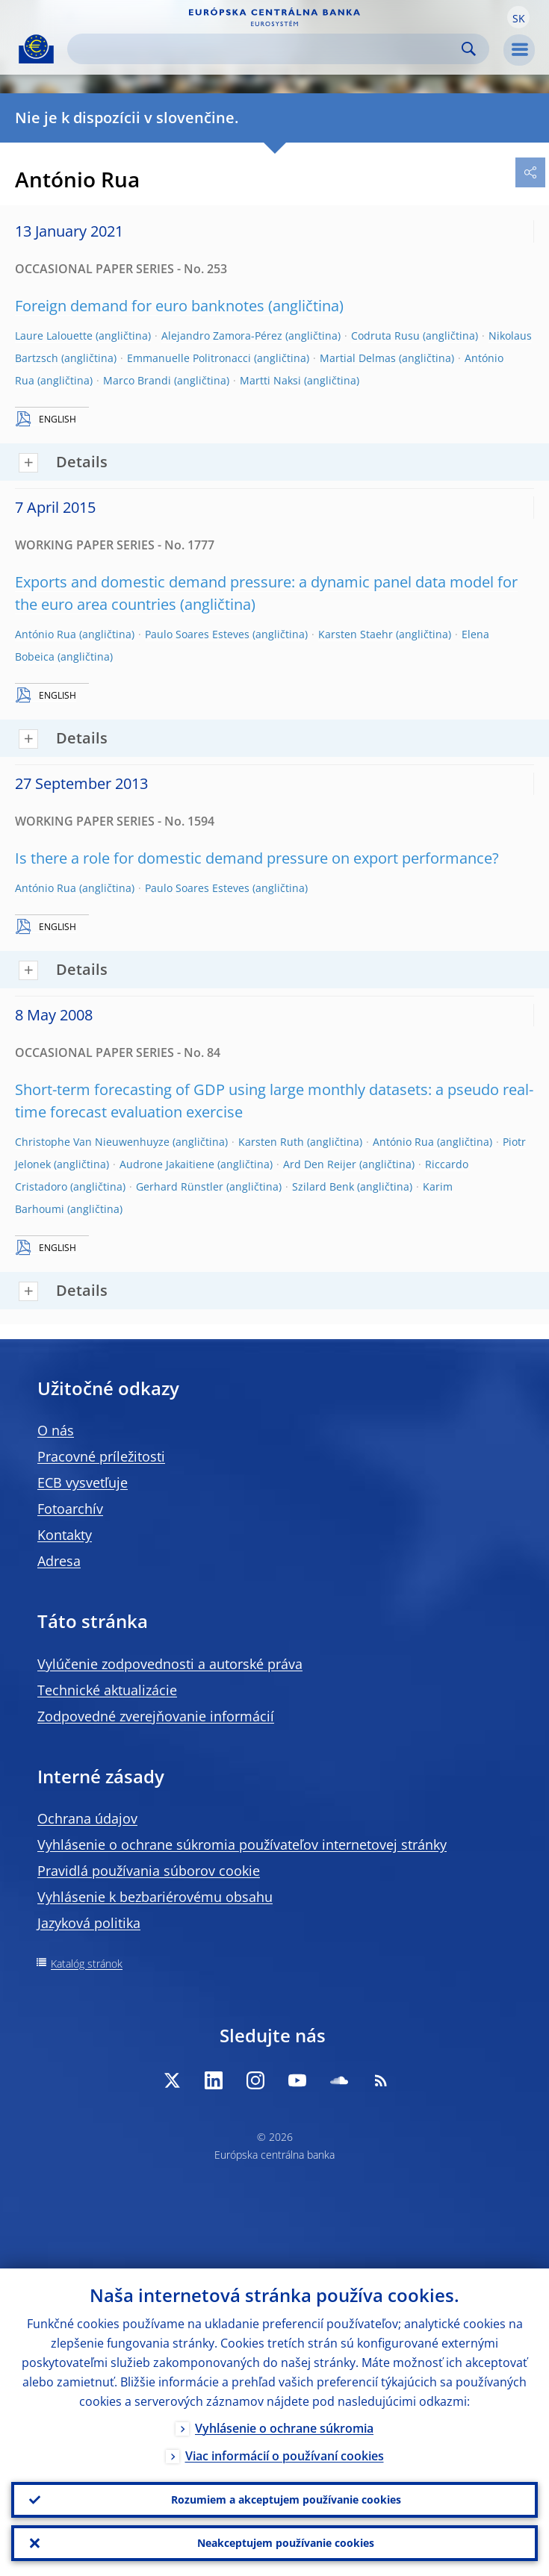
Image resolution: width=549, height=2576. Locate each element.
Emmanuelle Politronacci (189, 358)
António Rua (45, 634)
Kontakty (64, 1535)
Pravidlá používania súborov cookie (148, 1871)
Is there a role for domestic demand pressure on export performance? (257, 858)
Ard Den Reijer (319, 1164)
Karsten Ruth (271, 1142)
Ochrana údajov (87, 1818)
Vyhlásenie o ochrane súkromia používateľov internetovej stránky (242, 1844)
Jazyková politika (88, 1923)
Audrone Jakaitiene (167, 1164)
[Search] (266, 49)
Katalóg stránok (86, 1963)
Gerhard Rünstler (179, 1186)
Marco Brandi (137, 380)
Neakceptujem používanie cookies (285, 2543)
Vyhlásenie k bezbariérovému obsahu (155, 1897)
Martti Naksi (270, 380)
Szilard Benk (323, 1186)
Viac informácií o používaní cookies (284, 2456)
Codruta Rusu (385, 335)
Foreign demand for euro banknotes (139, 306)
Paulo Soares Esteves (197, 634)
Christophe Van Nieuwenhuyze (92, 1142)
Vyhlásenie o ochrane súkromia (284, 2428)
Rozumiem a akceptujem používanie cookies (286, 2499)
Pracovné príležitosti (101, 1456)
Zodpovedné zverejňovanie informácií (155, 1716)
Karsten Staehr (355, 634)
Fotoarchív (70, 1509)
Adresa (59, 1561)
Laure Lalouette (54, 335)
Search (468, 49)
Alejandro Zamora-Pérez (221, 335)
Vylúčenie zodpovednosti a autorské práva (170, 1664)
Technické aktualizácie (107, 1690)
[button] (518, 17)
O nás (55, 1430)
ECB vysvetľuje (82, 1482)
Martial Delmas (358, 358)
